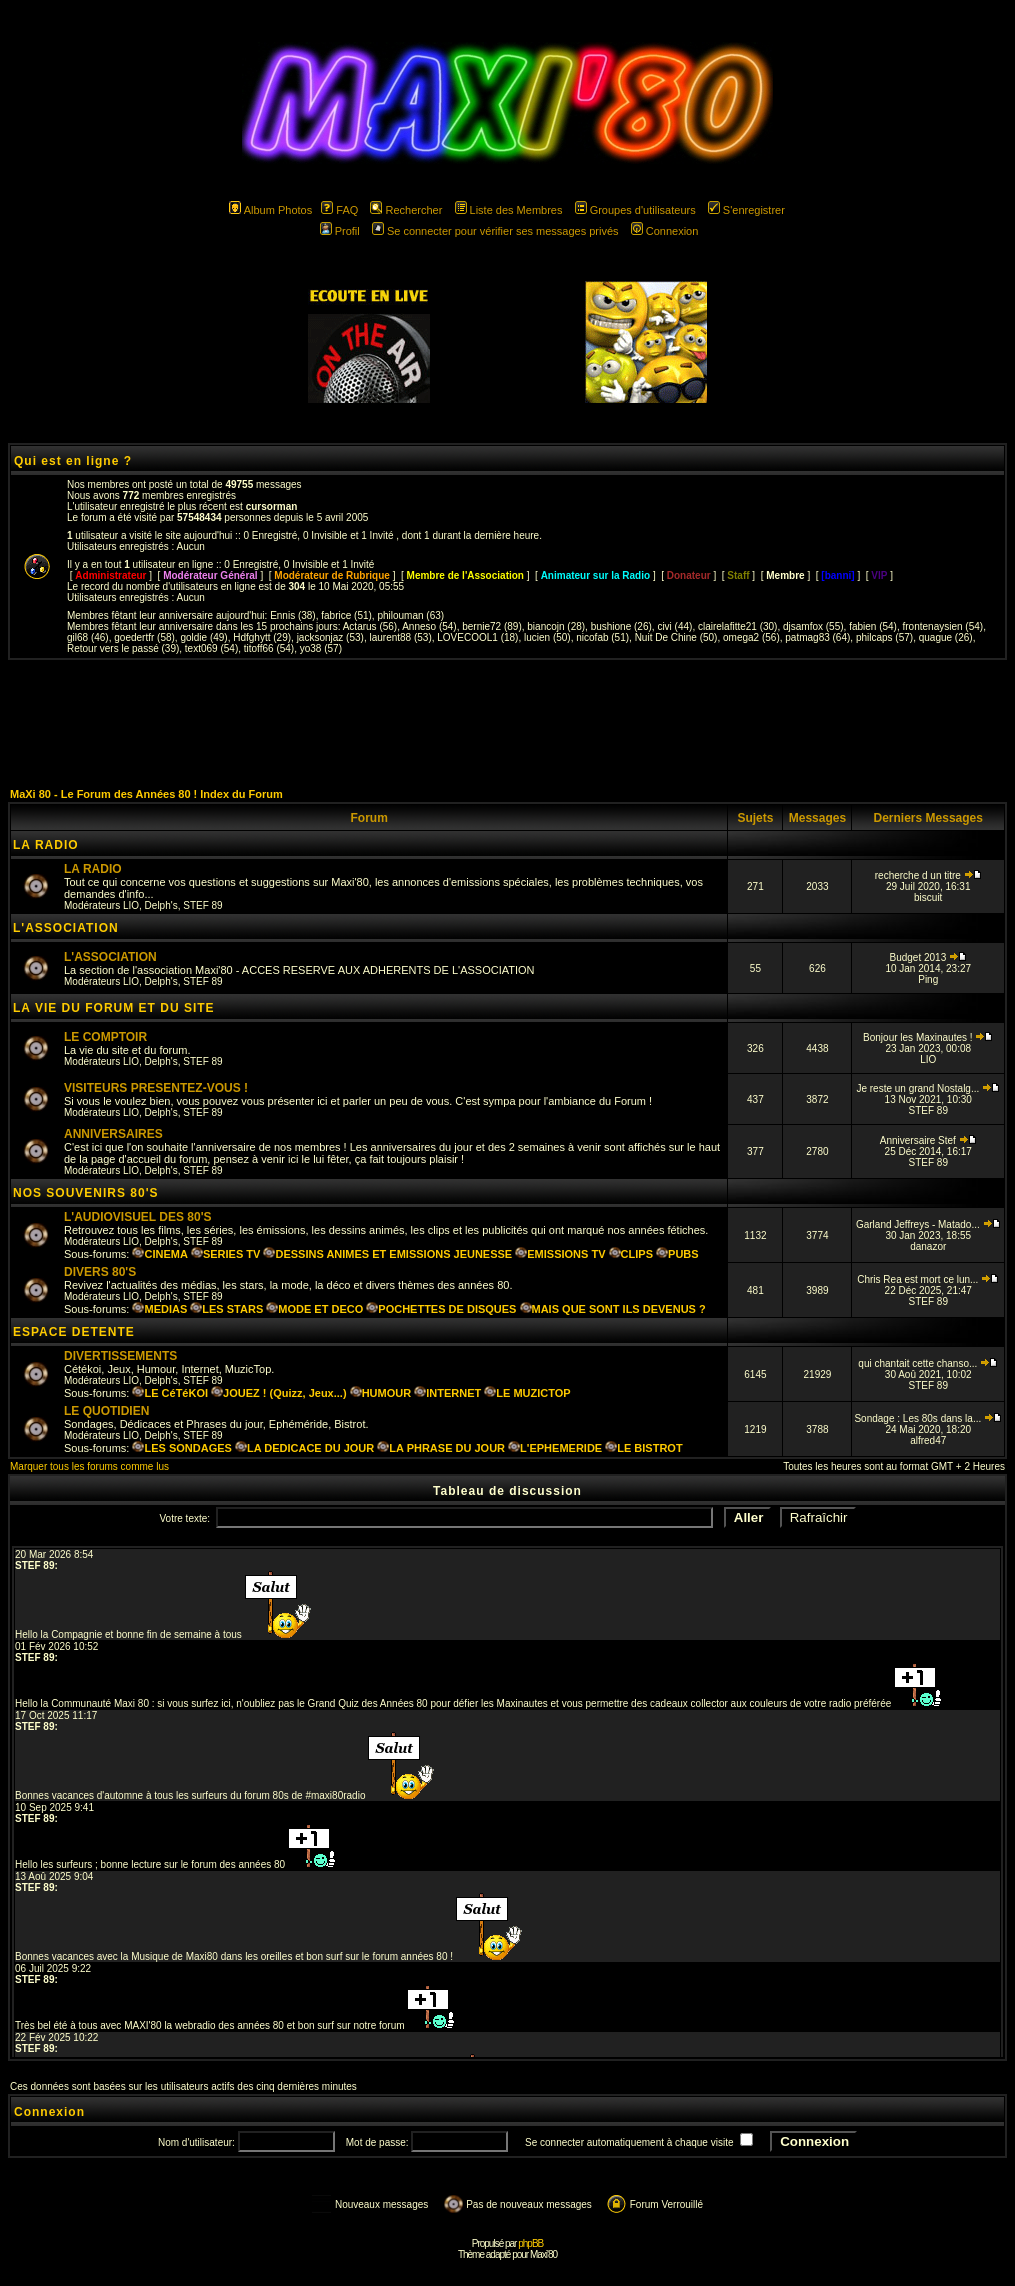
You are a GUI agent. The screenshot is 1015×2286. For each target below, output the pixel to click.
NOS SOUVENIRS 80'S (86, 1193)
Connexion (665, 231)
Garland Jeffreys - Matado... (928, 1224)
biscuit (928, 897)
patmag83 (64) (817, 637)
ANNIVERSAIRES (113, 1134)
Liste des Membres (509, 210)
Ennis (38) (293, 615)
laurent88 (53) (400, 637)
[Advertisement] (508, 723)
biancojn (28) (556, 626)
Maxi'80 (543, 2254)
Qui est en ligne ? (73, 461)
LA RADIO (46, 845)
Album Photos (270, 210)
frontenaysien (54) (943, 626)
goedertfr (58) (144, 637)
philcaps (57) (884, 637)
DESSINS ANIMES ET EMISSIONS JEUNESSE (387, 1254)
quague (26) (946, 637)
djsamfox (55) (813, 626)
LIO (131, 905)
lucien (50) (547, 637)
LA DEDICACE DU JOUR (304, 1448)
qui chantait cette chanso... (928, 1363)
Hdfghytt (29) (262, 637)
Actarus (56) (370, 626)
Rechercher (406, 210)
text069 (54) (211, 648)
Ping (928, 979)
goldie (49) (203, 637)
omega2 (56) (751, 637)
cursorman (272, 506)
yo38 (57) (321, 648)
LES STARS (226, 1309)
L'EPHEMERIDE (555, 1448)
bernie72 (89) (491, 626)
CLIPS (631, 1254)
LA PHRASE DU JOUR (441, 1448)
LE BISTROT (643, 1448)
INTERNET (447, 1393)
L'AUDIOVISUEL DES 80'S (138, 1217)
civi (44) (674, 626)
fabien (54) (873, 626)
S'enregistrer (746, 210)
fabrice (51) (346, 615)
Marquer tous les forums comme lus (89, 1466)
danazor (928, 1246)
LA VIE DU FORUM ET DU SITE (114, 1008)
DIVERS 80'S (100, 1272)
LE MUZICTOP (527, 1393)
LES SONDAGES (181, 1448)
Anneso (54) (429, 626)
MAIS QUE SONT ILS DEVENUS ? (613, 1309)
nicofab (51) (602, 637)
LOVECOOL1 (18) (477, 637)
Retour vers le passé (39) (123, 648)
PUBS (677, 1254)
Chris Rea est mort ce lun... (928, 1279)
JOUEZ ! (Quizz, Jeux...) (278, 1393)
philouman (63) (410, 615)
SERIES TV (225, 1254)
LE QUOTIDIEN (106, 1411)
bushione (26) (621, 626)
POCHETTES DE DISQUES (441, 1309)
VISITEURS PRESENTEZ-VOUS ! (156, 1088)
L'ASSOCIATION (66, 928)
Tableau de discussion (507, 1491)
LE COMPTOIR (105, 1037)
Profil (340, 231)
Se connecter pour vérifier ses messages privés (495, 231)
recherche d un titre (928, 875)
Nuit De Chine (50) (676, 637)
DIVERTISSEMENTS (120, 1356)
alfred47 (928, 1440)
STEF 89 (202, 905)
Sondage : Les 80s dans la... (928, 1418)
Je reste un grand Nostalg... (928, 1088)
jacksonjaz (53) (330, 637)
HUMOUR (381, 1393)
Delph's (161, 905)
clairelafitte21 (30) (737, 626)
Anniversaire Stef (928, 1140)
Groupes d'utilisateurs (635, 210)
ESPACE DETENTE (74, 1332)
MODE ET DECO (314, 1309)
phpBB (530, 2243)
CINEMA (159, 1254)
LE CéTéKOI (170, 1393)
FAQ (339, 210)
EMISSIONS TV (560, 1254)
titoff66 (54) (269, 648)
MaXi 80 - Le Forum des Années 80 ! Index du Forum (146, 794)
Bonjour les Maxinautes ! (928, 1037)
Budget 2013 (928, 957)
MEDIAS (159, 1309)
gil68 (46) (88, 637)
